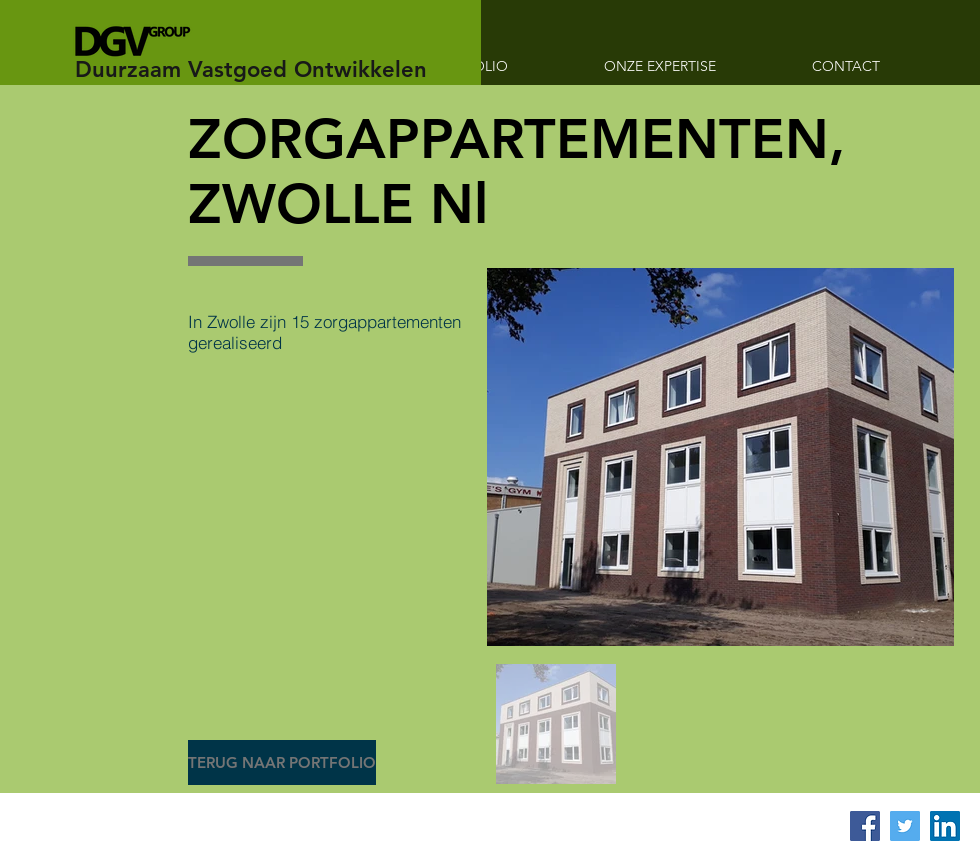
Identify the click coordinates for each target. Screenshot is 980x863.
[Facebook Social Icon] (865, 826)
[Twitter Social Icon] (905, 826)
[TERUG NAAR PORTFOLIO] (282, 762)
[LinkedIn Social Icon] (945, 826)
